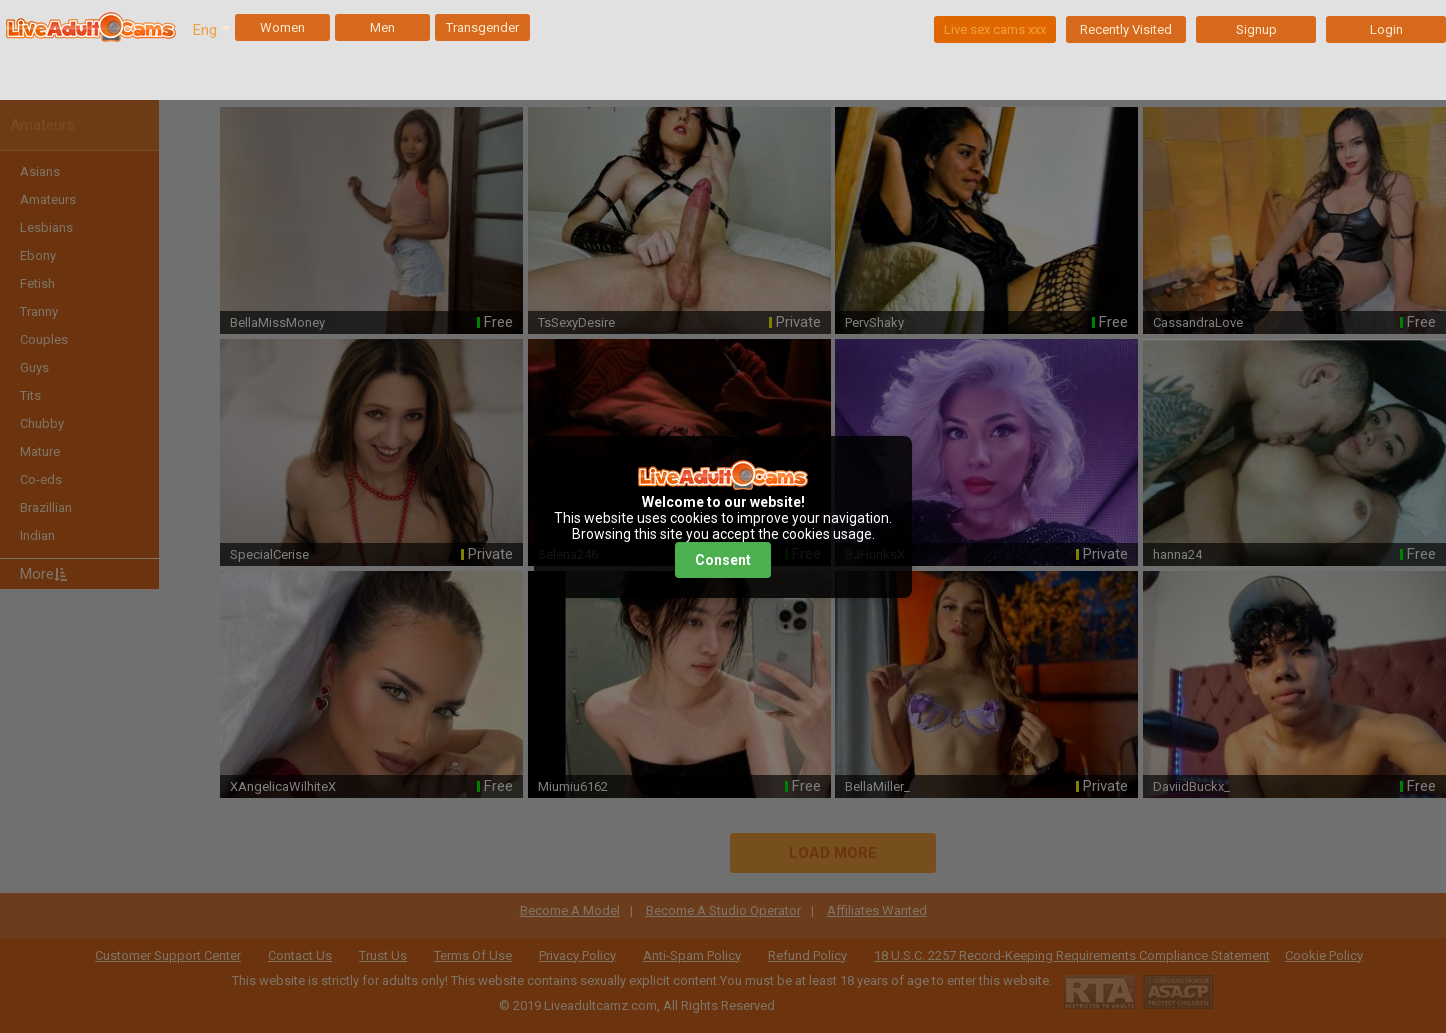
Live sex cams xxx (995, 29)
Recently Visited (1126, 29)
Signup (1256, 29)
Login (1386, 29)
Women (282, 27)
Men (382, 27)
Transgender (482, 27)
